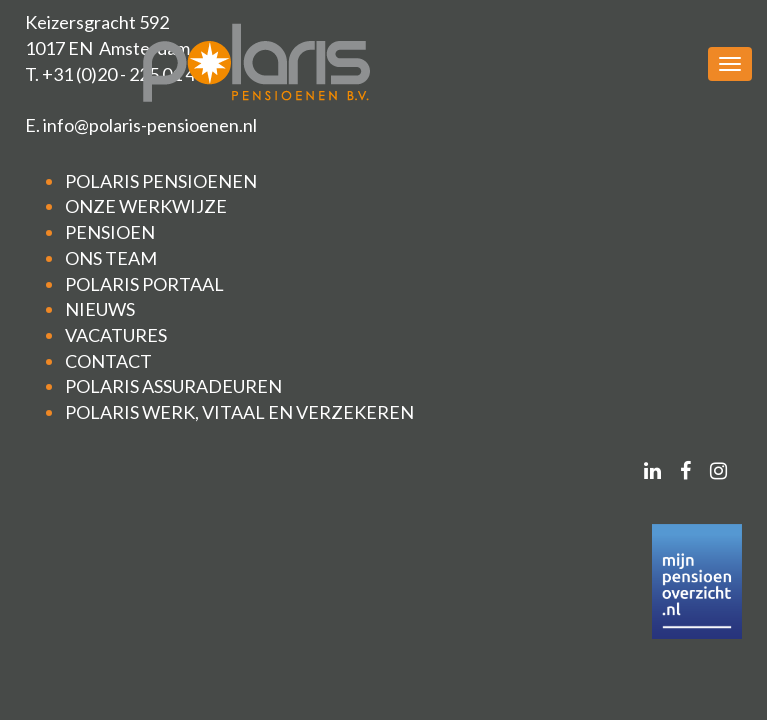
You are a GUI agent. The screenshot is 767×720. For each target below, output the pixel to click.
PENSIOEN (110, 232)
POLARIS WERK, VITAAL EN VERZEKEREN (239, 412)
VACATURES (116, 335)
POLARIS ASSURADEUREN (173, 386)
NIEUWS (100, 309)
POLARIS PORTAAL (144, 284)
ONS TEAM (111, 258)
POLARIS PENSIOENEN (161, 181)
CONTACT (108, 361)
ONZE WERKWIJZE (146, 206)
